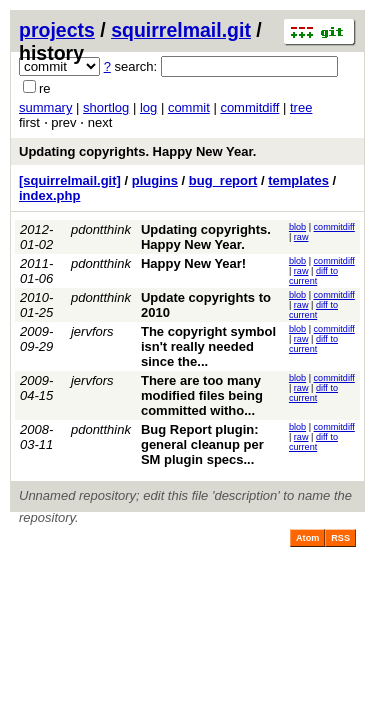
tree (301, 107)
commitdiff (249, 107)
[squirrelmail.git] (70, 180)
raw (301, 237)
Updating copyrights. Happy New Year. (137, 151)
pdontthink (101, 229)
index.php (49, 195)
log (148, 107)
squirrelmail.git (181, 30)
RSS (340, 538)
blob (297, 227)
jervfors (92, 331)
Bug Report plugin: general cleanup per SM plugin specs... (202, 444)
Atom (307, 538)
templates (298, 180)
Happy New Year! (193, 263)
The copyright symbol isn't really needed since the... (208, 346)
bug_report (223, 180)
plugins (155, 180)
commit (189, 107)
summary (45, 107)
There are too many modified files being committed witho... (202, 395)
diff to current (313, 276)
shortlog (106, 107)
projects (57, 30)
